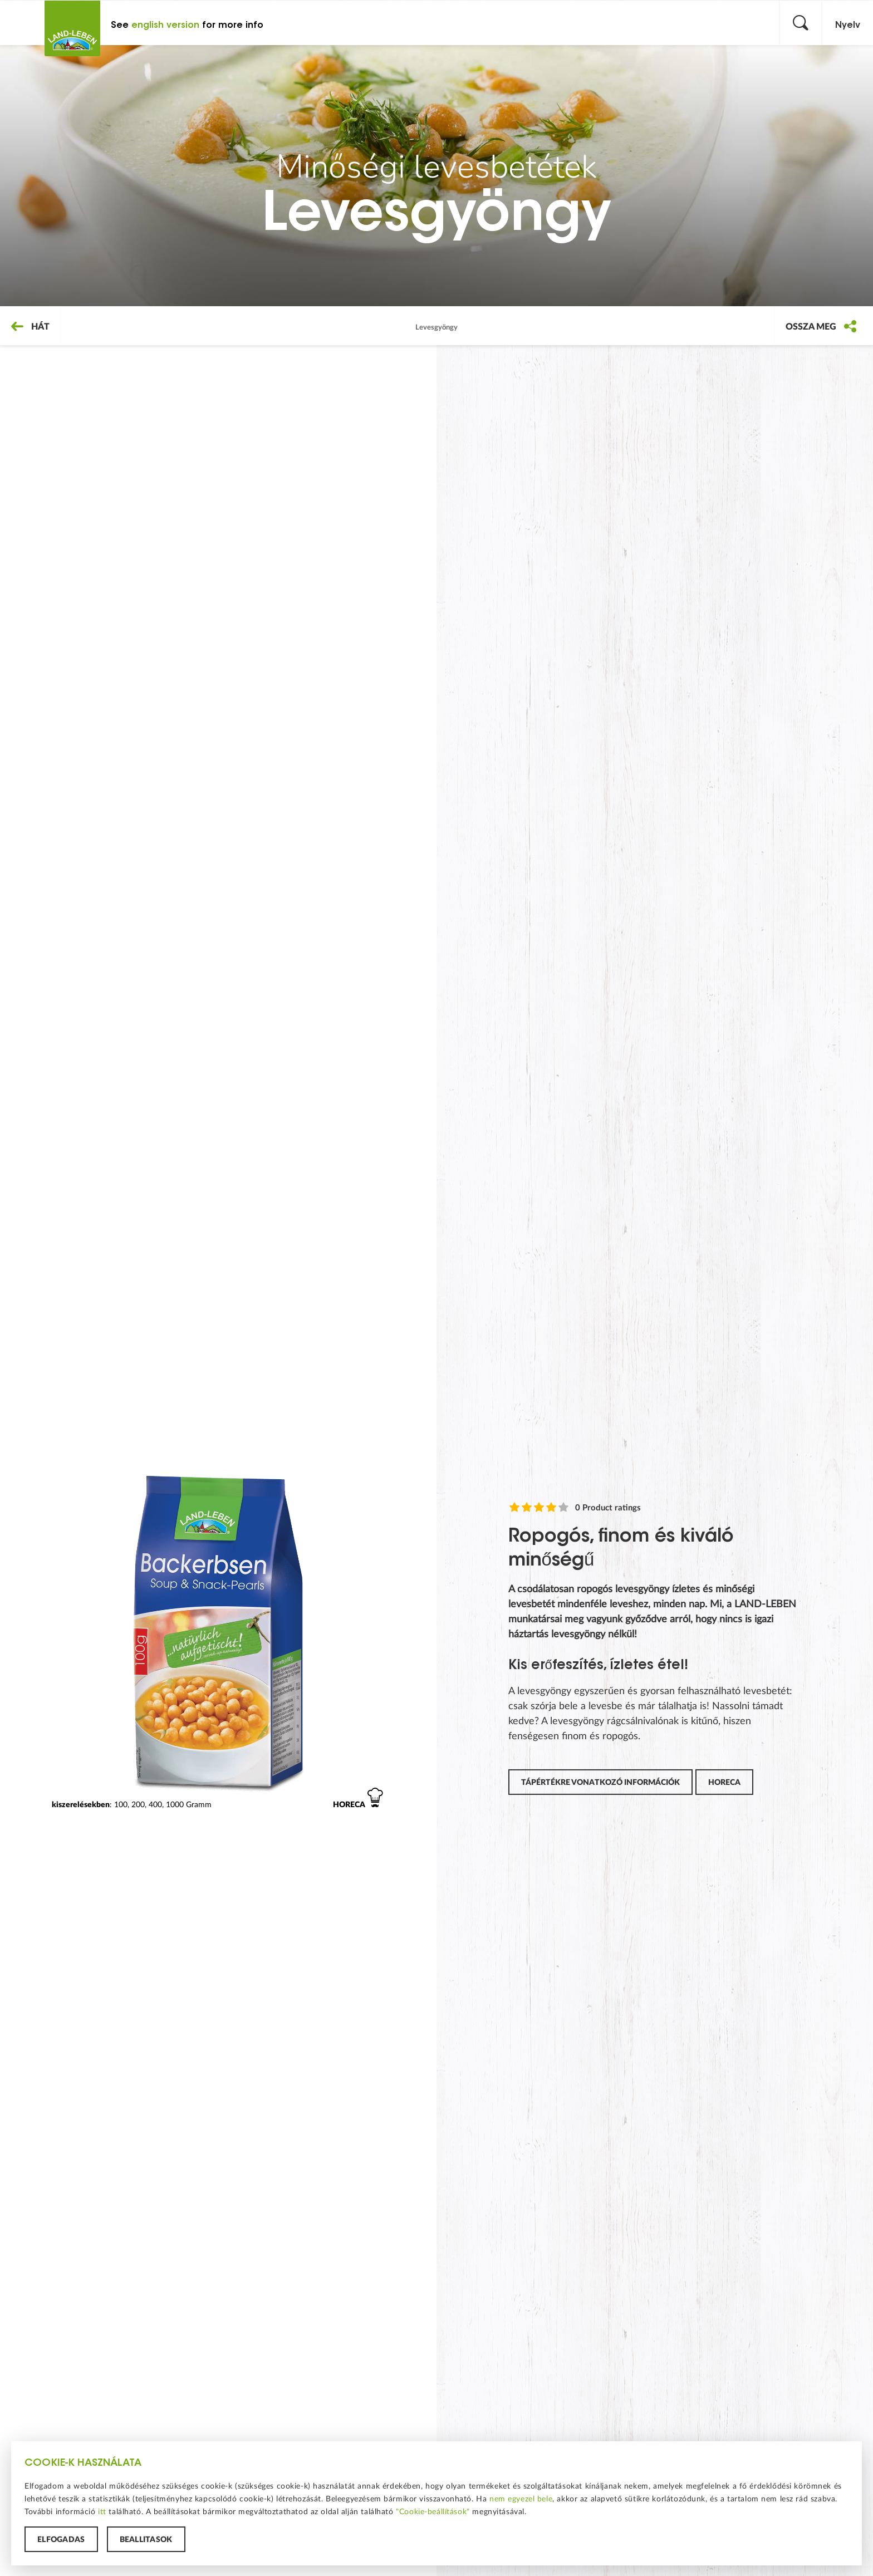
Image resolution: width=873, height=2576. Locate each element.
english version (165, 25)
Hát (30, 326)
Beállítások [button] (146, 2539)
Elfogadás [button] (61, 2539)
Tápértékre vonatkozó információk (600, 1782)
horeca (724, 1782)
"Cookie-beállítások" (433, 2511)
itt (102, 2511)
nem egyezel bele (520, 2499)
